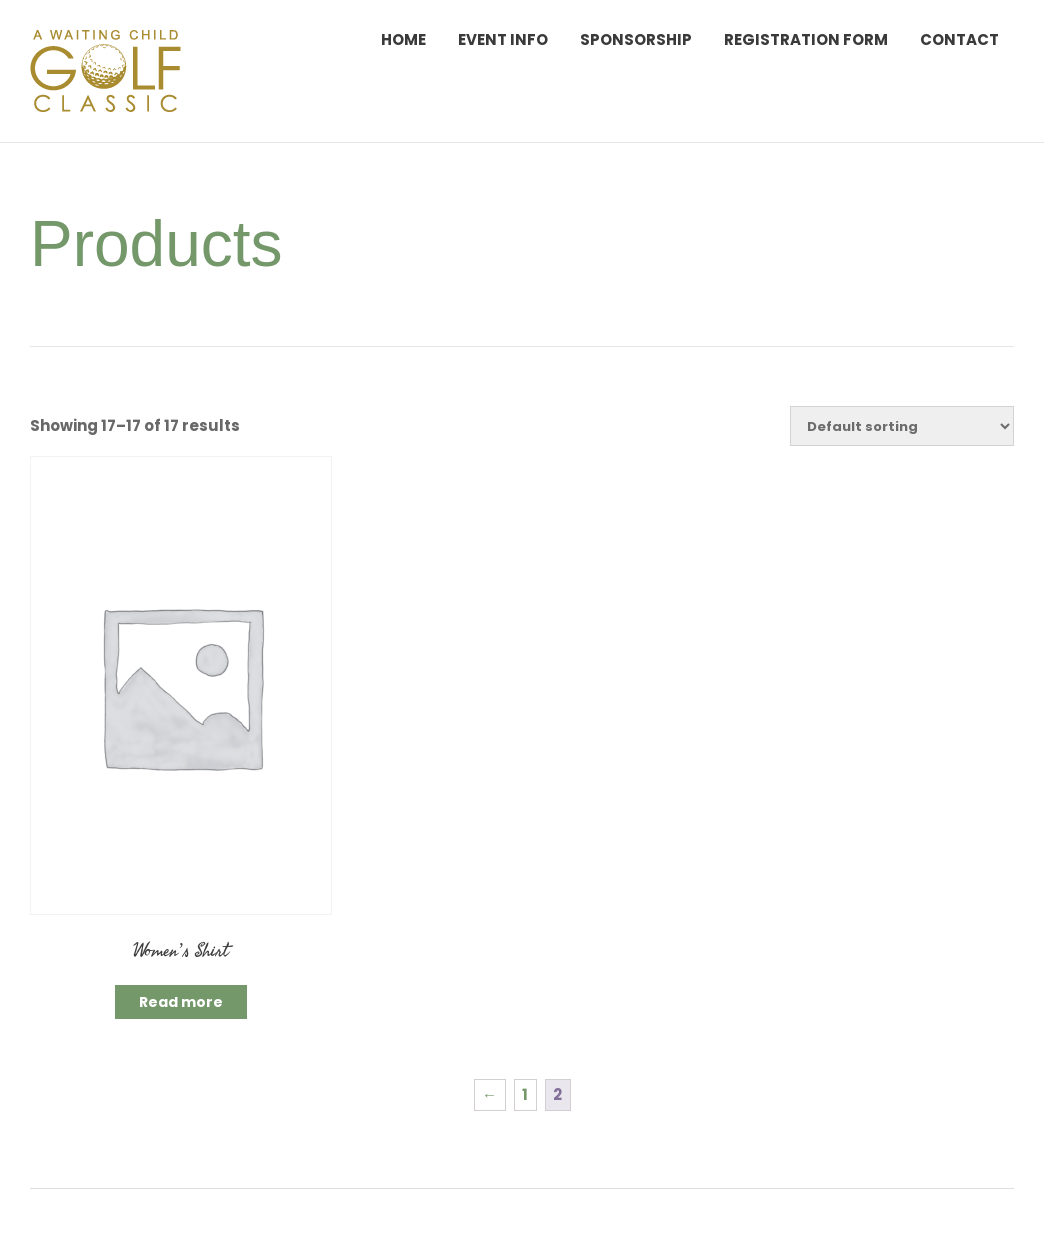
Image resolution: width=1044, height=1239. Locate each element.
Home (403, 39)
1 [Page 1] (525, 1094)
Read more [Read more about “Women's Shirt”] (181, 1002)
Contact (959, 39)
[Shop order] (902, 426)
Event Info (503, 39)
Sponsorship (636, 39)
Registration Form (806, 39)
